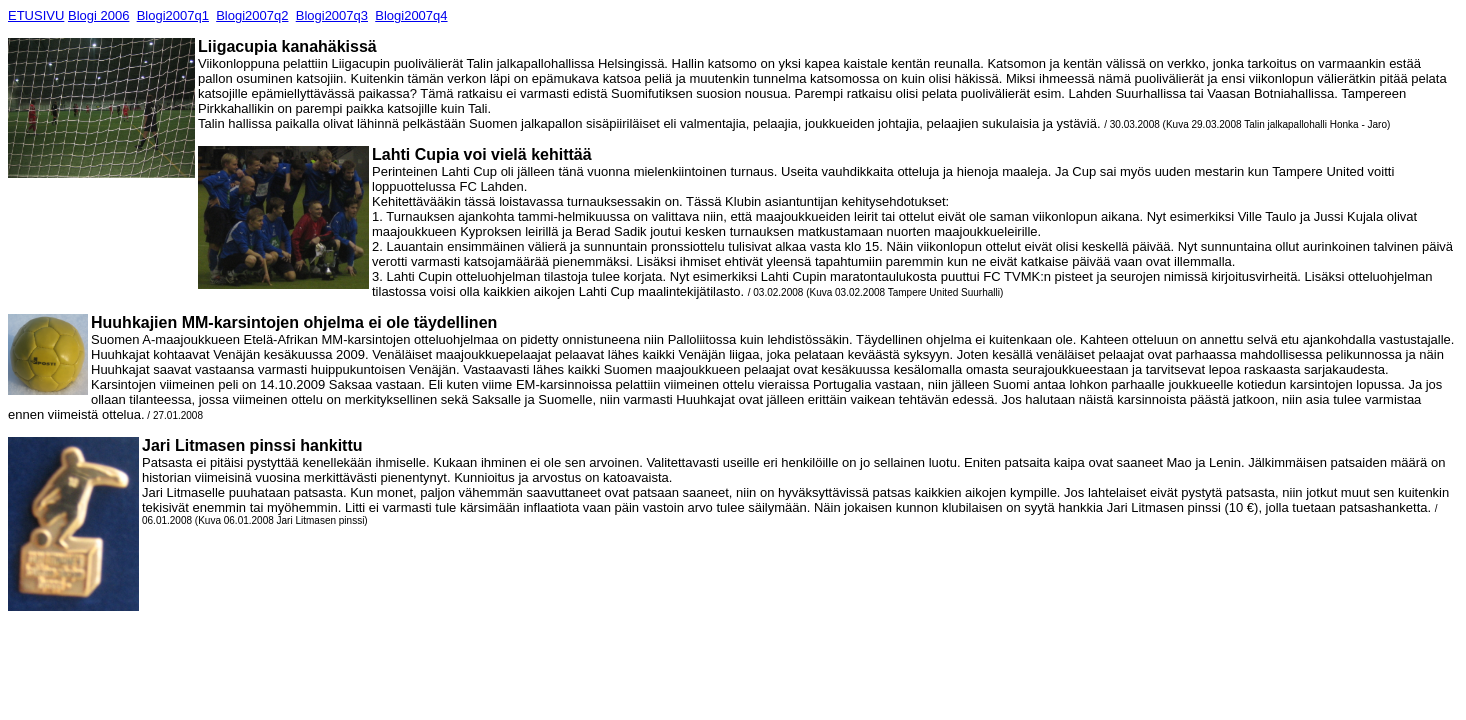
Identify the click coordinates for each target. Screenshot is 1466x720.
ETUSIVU (36, 15)
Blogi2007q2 (252, 15)
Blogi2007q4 (411, 15)
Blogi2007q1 (173, 15)
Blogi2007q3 (332, 15)
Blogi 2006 (98, 15)
